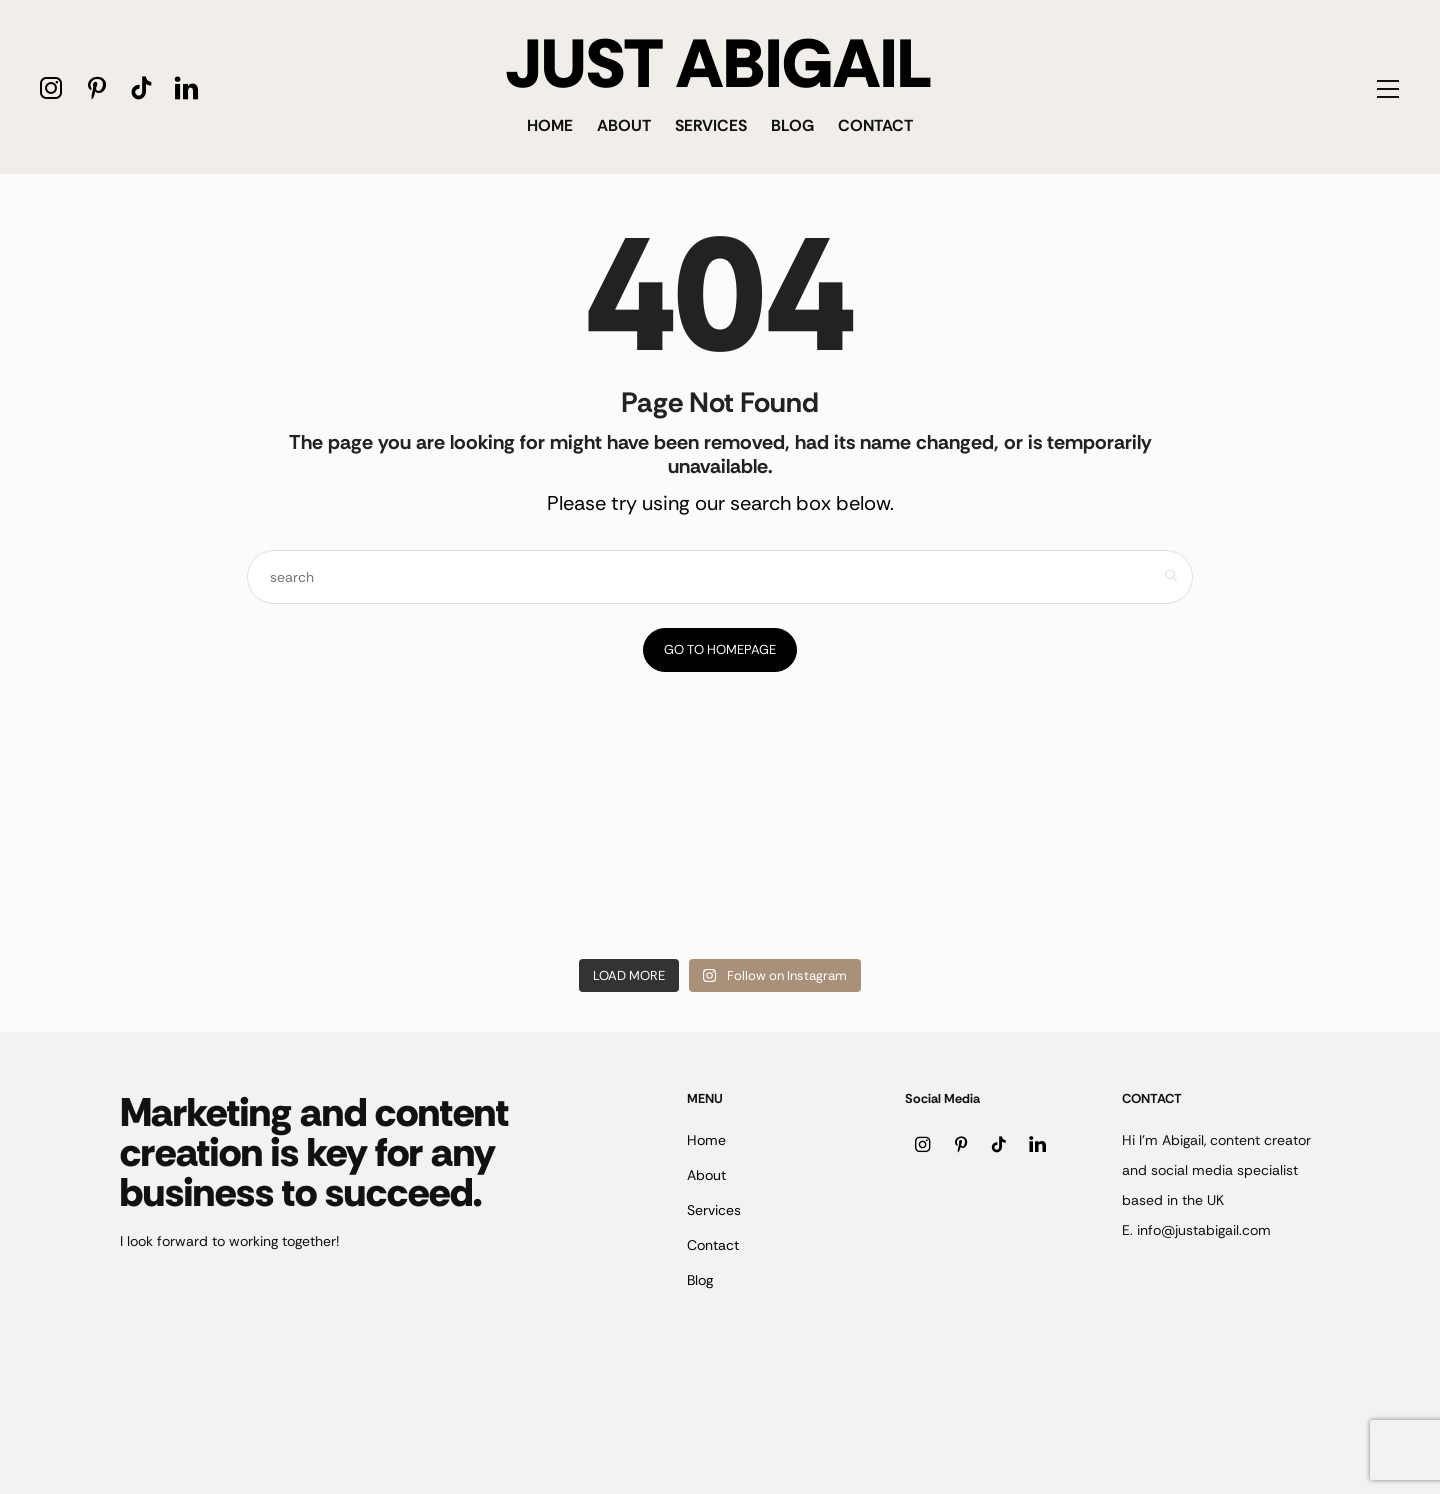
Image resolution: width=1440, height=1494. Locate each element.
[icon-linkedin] (186, 87)
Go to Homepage (720, 649)
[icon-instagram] (51, 87)
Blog (792, 125)
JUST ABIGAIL (719, 64)
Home (550, 125)
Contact (875, 125)
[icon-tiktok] (141, 87)
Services (711, 125)
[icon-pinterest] (96, 87)
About (624, 125)
